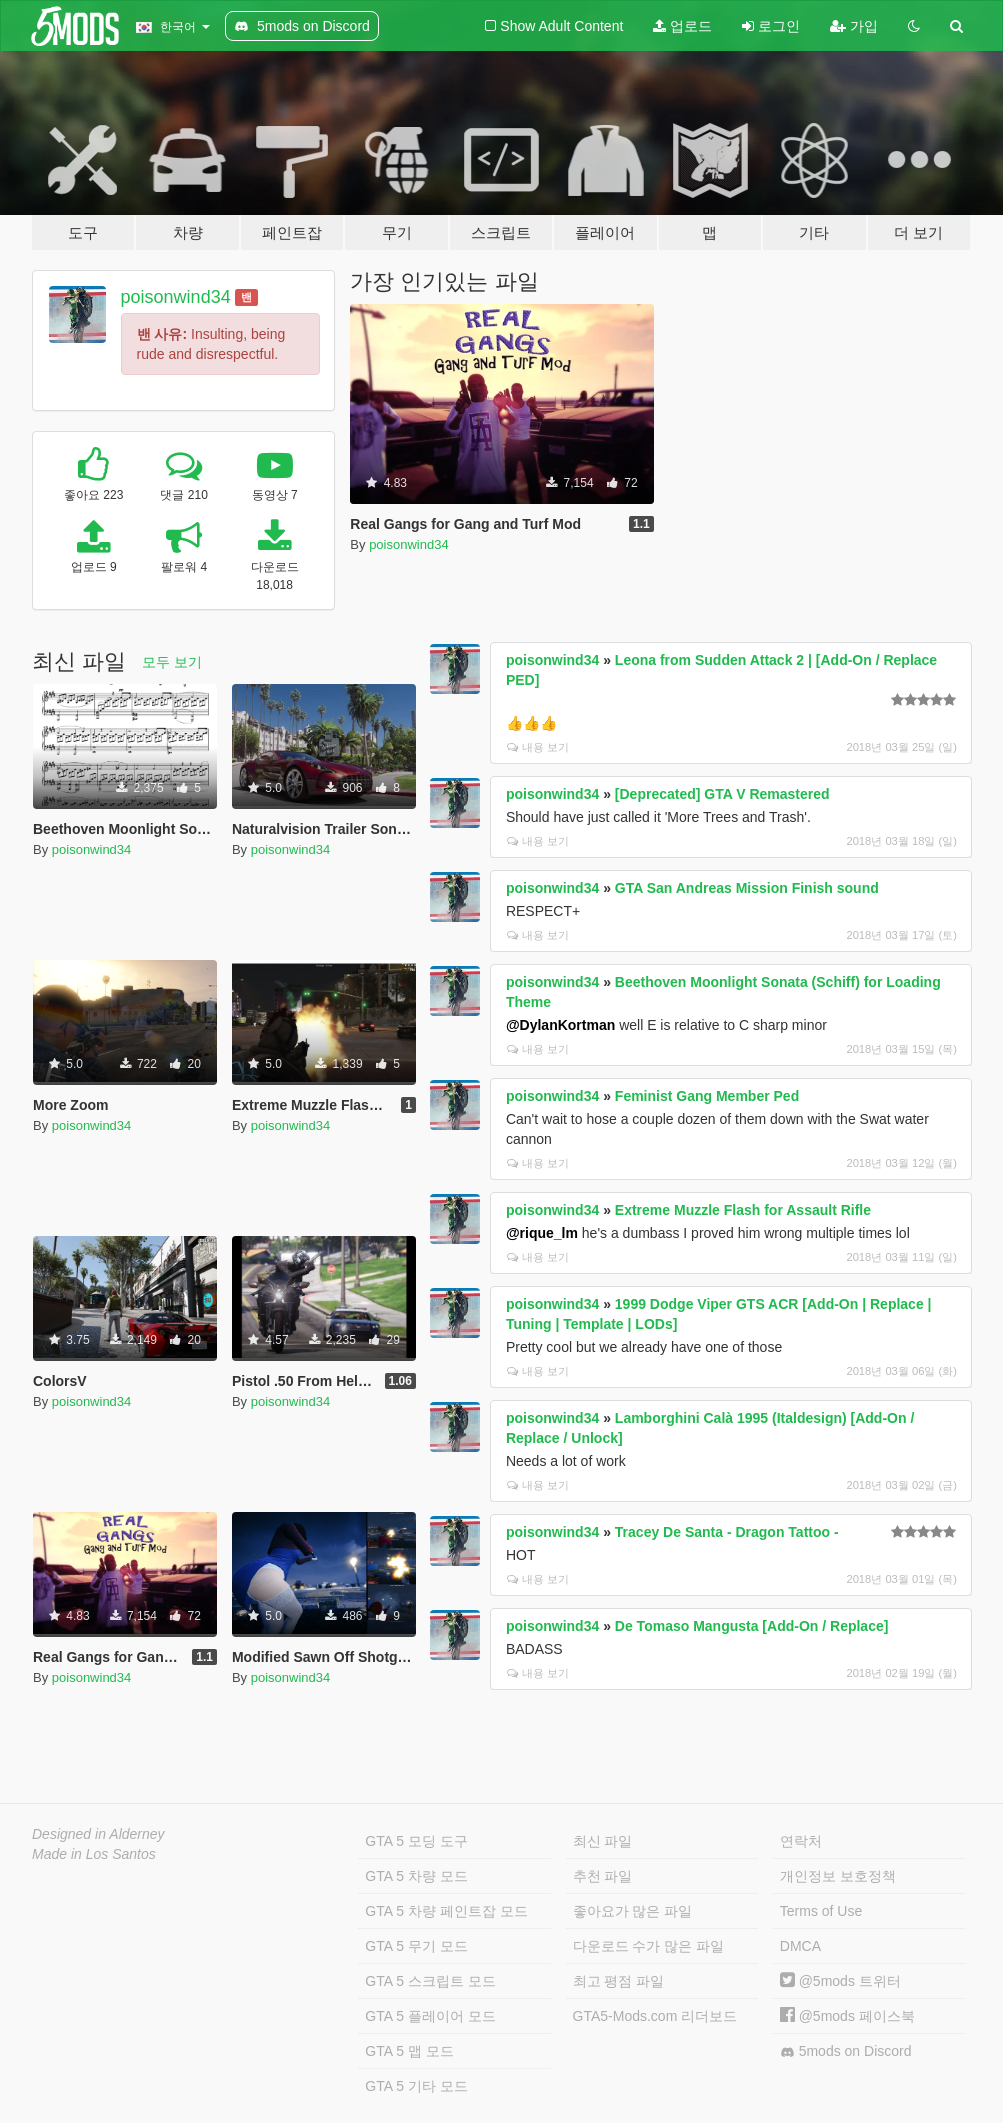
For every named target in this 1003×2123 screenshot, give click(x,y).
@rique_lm (542, 1233)
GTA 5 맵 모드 (409, 2051)
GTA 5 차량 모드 (416, 1876)
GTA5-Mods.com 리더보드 (655, 2016)
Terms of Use (821, 1911)
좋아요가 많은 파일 (633, 1911)
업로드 (682, 26)
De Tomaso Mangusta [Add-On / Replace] (752, 1626)
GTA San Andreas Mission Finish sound (747, 888)
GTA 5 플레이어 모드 (430, 2016)
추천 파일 (603, 1876)
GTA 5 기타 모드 (416, 2086)
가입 (854, 26)
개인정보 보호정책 (838, 1876)
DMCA (800, 1946)
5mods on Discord (846, 2051)
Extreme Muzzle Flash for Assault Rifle (743, 1210)
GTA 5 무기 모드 (416, 1946)
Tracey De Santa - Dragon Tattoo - (727, 1532)
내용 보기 (538, 747)
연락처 (801, 1841)
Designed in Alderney (98, 1834)
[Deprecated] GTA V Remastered (722, 794)
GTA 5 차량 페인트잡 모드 (446, 1911)
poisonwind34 (176, 297)
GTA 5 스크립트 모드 (430, 1981)
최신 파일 (603, 1841)
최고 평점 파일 (619, 1981)
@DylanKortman (560, 1025)
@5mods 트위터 (840, 1981)
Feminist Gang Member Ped (707, 1096)
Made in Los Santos (94, 1854)
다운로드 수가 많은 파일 (649, 1946)
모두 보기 (172, 662)
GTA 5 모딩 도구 (416, 1841)
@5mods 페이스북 (847, 2016)
